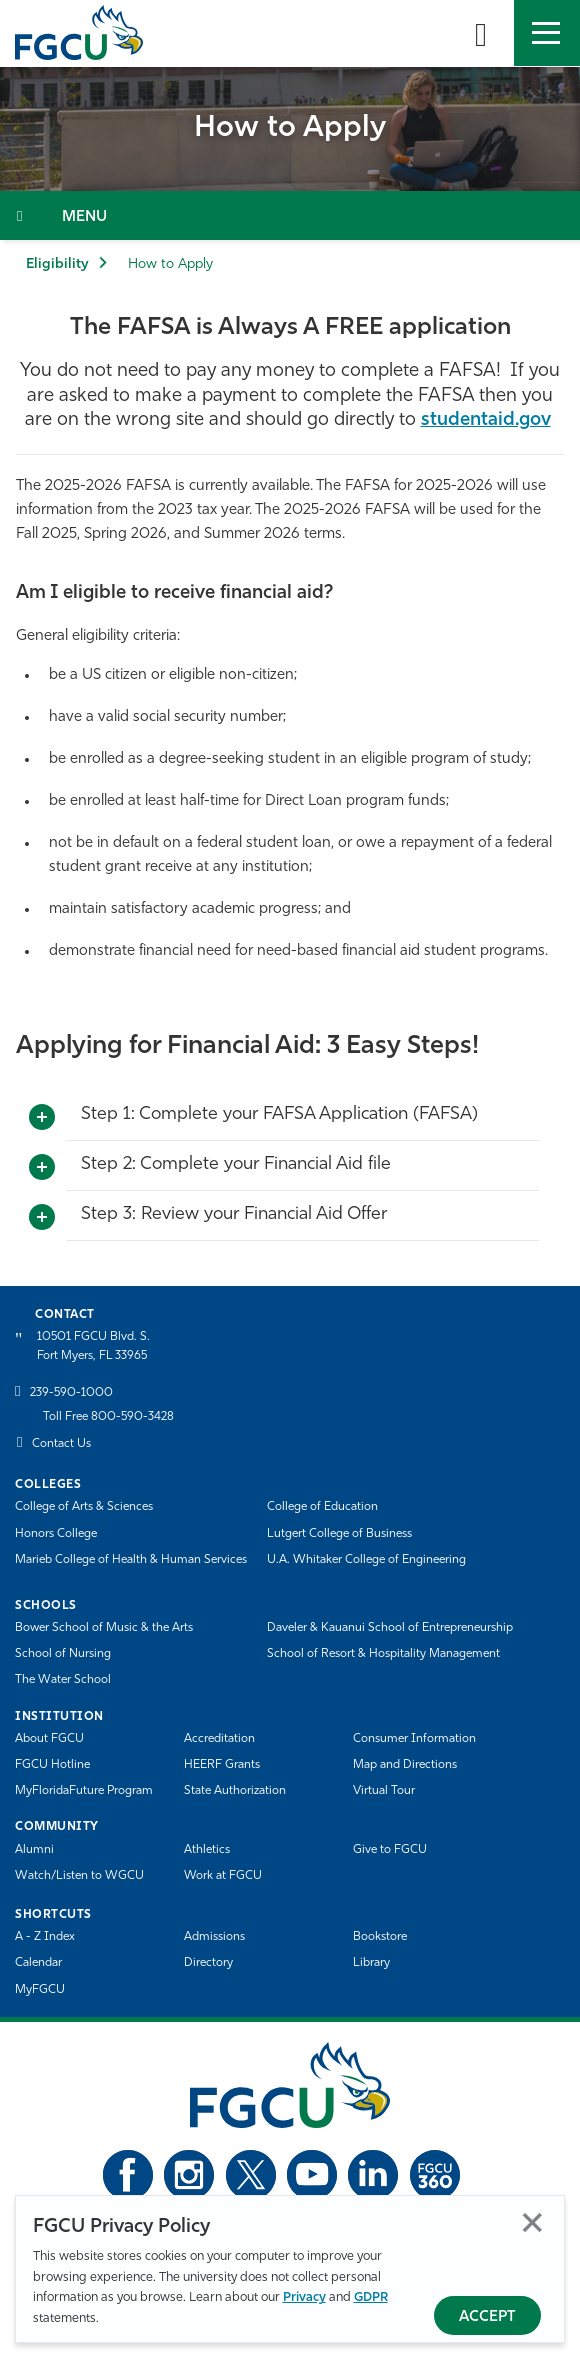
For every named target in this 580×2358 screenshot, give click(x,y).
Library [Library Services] (371, 1963)
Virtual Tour (384, 1791)
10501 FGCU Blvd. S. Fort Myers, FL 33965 (93, 1346)
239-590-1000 (71, 1393)
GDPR (371, 2297)
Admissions (214, 1937)
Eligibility (57, 264)
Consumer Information (414, 1739)
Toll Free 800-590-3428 (108, 1417)
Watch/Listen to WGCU (79, 1876)
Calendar (38, 1963)
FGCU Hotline (52, 1765)
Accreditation (219, 1739)
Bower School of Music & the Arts (104, 1628)
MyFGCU (40, 1990)
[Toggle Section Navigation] (290, 215)
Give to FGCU (390, 1850)
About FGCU (49, 1739)
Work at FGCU (223, 1876)
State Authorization (235, 1791)
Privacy (304, 2297)
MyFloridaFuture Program (84, 1791)
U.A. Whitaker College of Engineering (366, 1560)
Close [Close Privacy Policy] (532, 2222)
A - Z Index (45, 1937)
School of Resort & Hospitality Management (383, 1654)
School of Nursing (63, 1654)
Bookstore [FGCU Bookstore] (380, 1937)
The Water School (63, 1680)
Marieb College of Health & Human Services (131, 1560)
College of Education (322, 1507)
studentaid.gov (486, 420)
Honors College (56, 1534)
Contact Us (61, 1444)
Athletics (207, 1850)
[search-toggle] (481, 33)
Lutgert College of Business (339, 1534)
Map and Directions (405, 1765)
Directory (208, 1963)
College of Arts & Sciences (84, 1507)
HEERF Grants (222, 1765)
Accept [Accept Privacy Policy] (487, 2317)
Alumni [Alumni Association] (34, 1850)
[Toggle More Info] (42, 1118)
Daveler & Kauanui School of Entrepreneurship (390, 1628)
